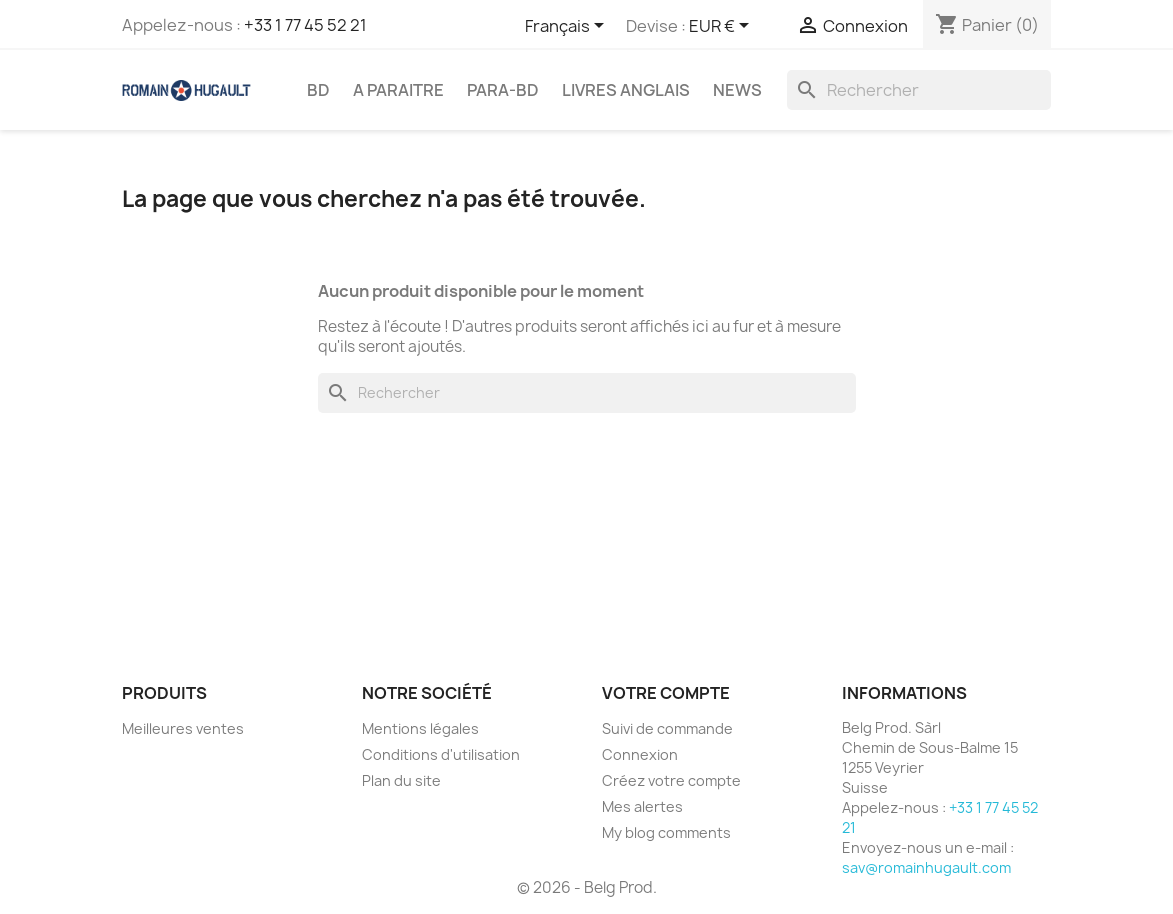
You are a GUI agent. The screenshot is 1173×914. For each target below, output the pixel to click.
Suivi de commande (667, 728)
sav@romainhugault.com (926, 867)
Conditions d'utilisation (441, 754)
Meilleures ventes (183, 728)
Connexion (640, 754)
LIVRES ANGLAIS (626, 90)
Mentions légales (420, 728)
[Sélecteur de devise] (722, 27)
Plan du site (401, 780)
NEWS (737, 90)
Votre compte (666, 693)
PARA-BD (503, 90)
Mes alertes (642, 806)
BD (318, 90)
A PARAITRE (398, 90)
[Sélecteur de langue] (568, 27)
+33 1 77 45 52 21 (305, 25)
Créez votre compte (671, 780)
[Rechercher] (919, 90)
